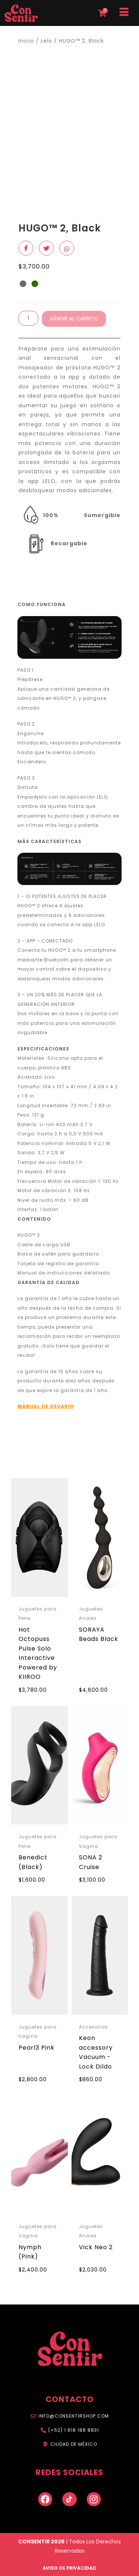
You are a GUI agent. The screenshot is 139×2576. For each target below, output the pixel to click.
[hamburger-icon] (124, 13)
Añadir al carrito (74, 318)
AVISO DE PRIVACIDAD (69, 2568)
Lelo (46, 41)
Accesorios (93, 2027)
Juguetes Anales (91, 1614)
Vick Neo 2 (96, 2247)
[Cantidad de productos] (28, 318)
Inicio (26, 41)
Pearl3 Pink (36, 2047)
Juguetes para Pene (38, 1614)
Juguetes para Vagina (98, 1841)
